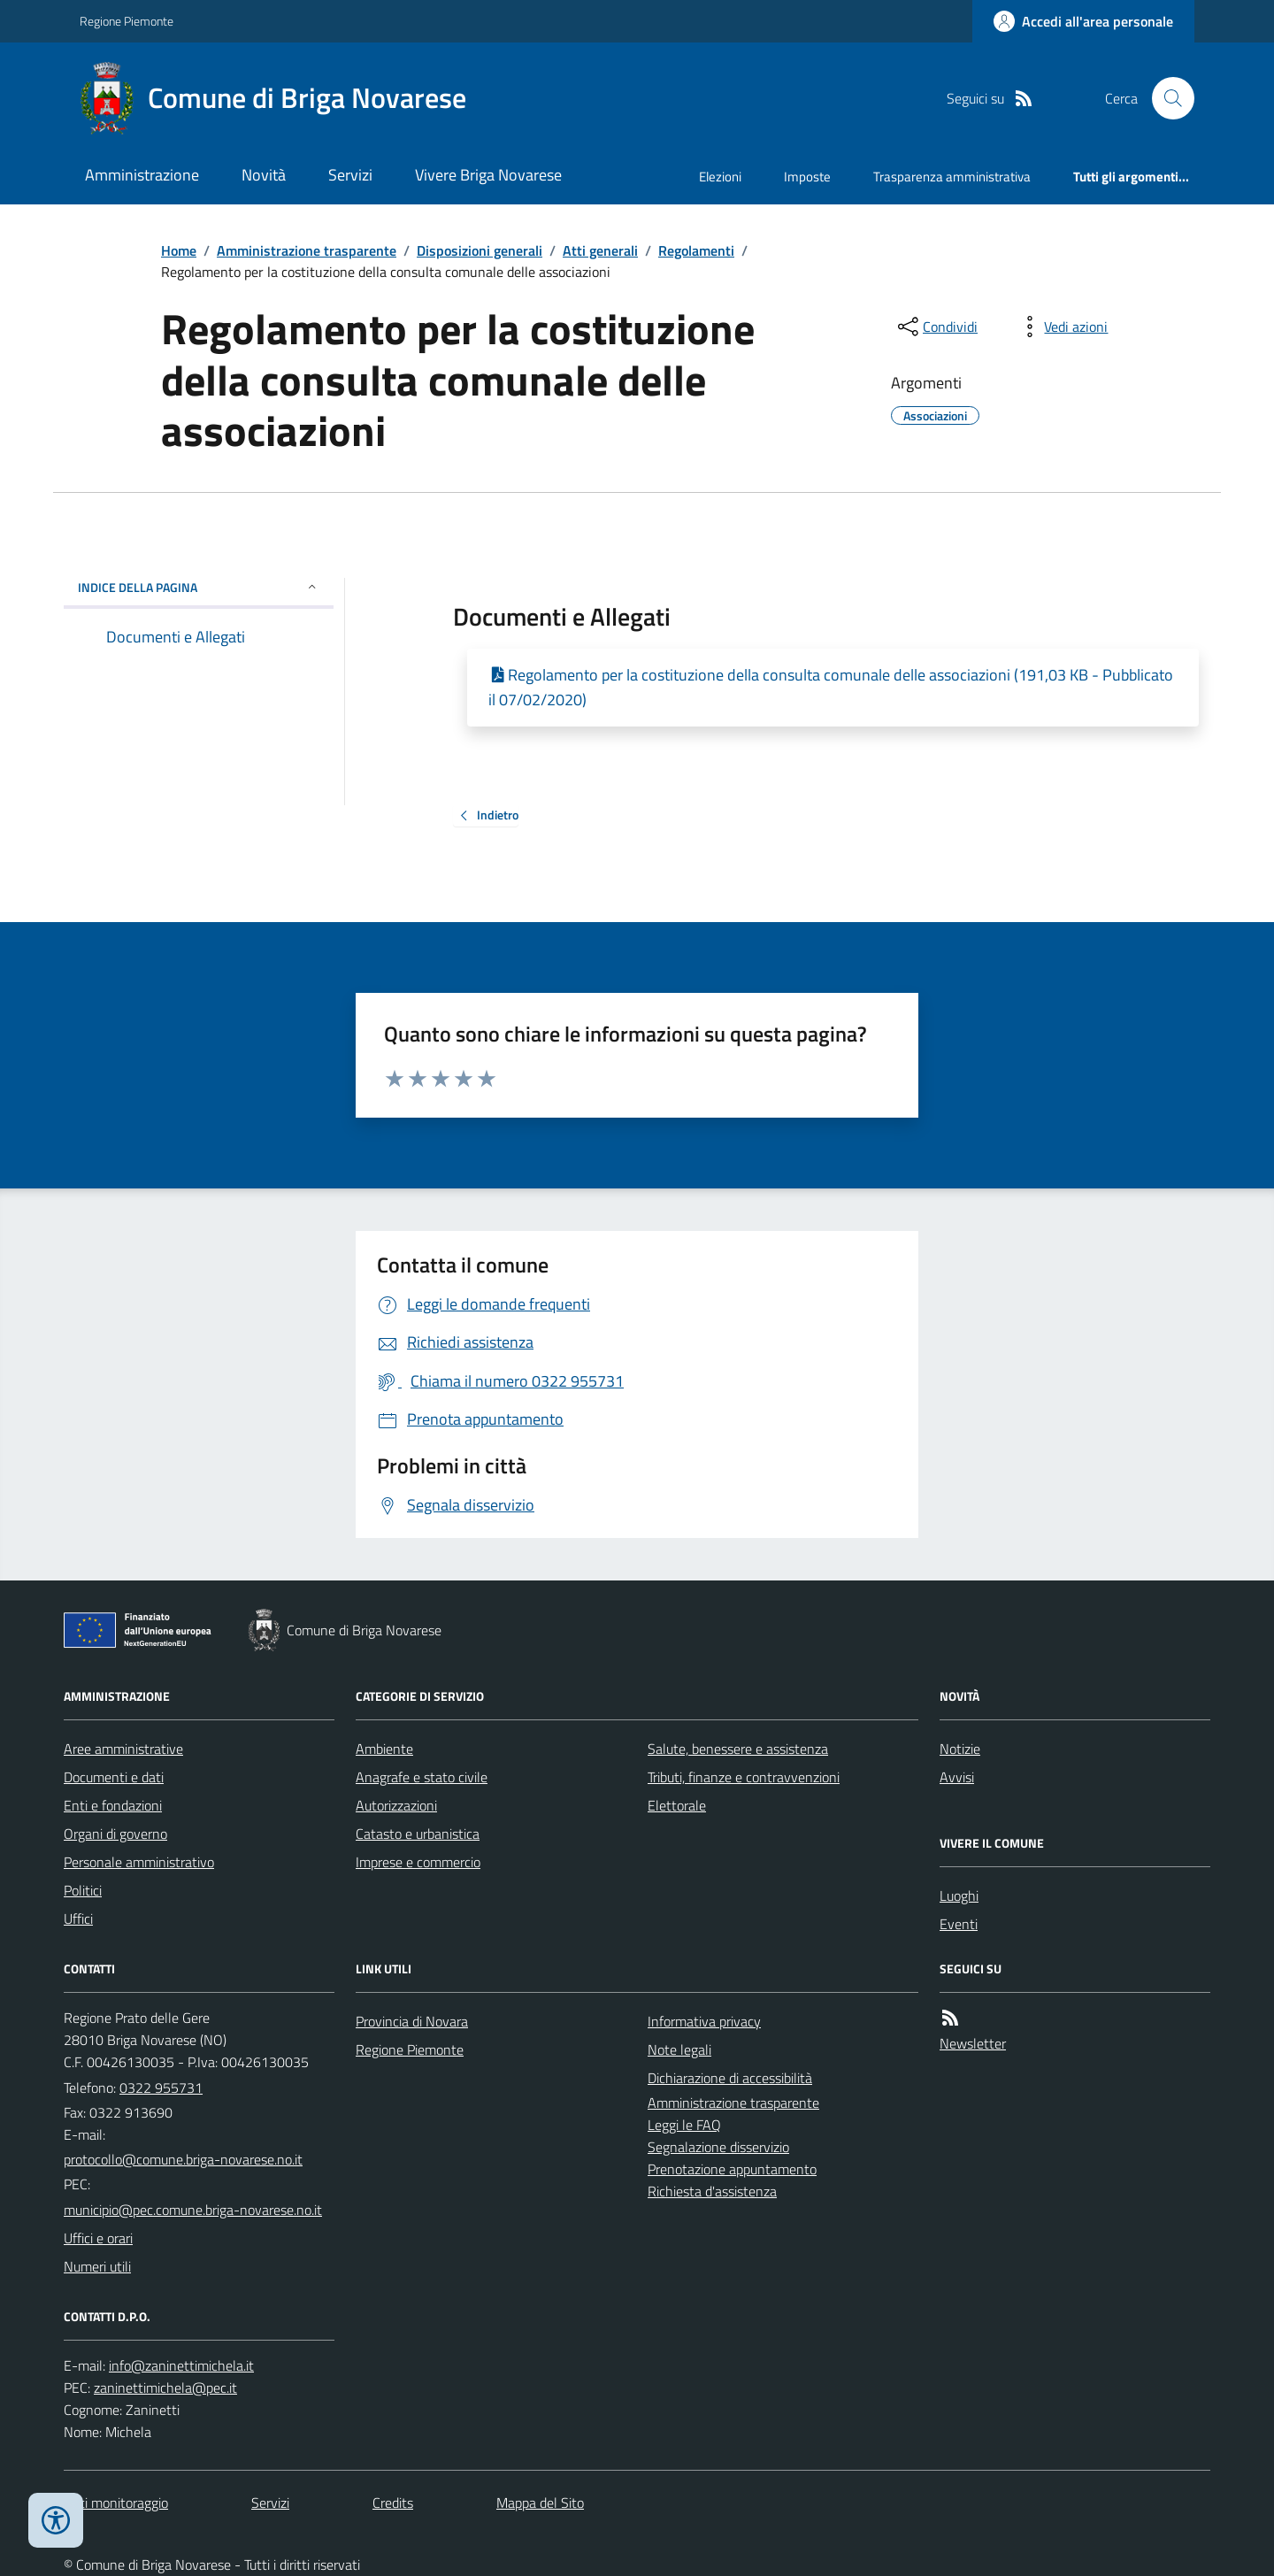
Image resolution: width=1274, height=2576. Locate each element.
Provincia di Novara (412, 2021)
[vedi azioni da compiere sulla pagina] (1061, 326)
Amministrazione (142, 175)
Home (178, 250)
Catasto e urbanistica (418, 1833)
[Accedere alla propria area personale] (1083, 21)
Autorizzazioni (396, 1805)
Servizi (350, 175)
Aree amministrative (123, 1748)
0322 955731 (161, 2087)
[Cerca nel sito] (1166, 98)
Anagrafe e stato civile (421, 1777)
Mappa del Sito (540, 2502)
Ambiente (384, 1748)
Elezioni (720, 176)
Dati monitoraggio (116, 2502)
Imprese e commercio (418, 1861)
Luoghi (959, 1895)
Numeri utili (97, 2266)
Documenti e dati (114, 1777)
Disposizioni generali (479, 250)
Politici (83, 1890)
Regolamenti (696, 250)
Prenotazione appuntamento (732, 2169)
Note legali (679, 2049)
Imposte (807, 176)
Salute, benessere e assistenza (738, 1748)
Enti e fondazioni (113, 1805)
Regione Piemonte (126, 21)
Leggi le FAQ (684, 2124)
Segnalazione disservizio (718, 2146)
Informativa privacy (704, 2021)
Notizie (960, 1748)
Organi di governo (115, 1833)
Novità (264, 175)
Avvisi (957, 1777)
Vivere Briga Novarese (488, 175)
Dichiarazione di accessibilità (730, 2077)
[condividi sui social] (936, 326)
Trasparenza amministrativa (952, 176)
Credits (392, 2502)
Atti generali (600, 250)
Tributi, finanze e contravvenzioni (744, 1777)
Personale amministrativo (139, 1861)
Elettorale (677, 1805)
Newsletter (973, 2043)
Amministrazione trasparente (306, 250)
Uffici (78, 1918)
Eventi (959, 1923)
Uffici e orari (98, 2238)
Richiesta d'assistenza (712, 2191)
